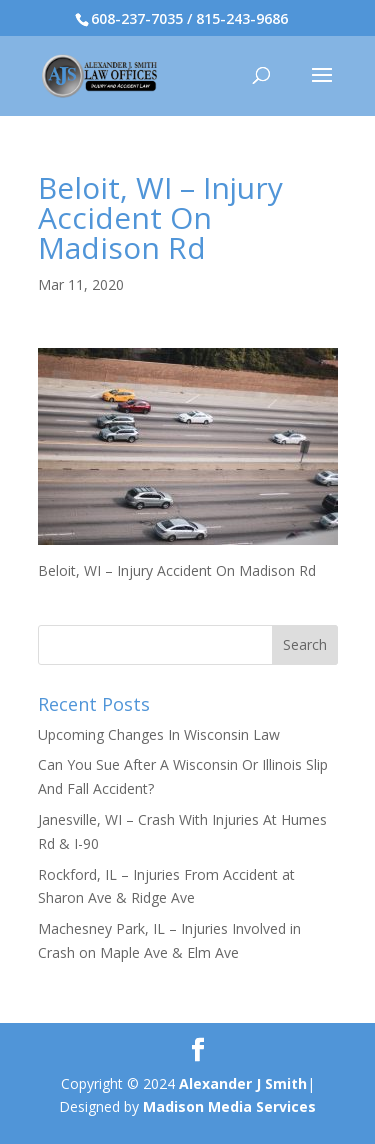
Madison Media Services (229, 1106)
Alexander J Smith (243, 1083)
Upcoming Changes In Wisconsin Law (159, 734)
